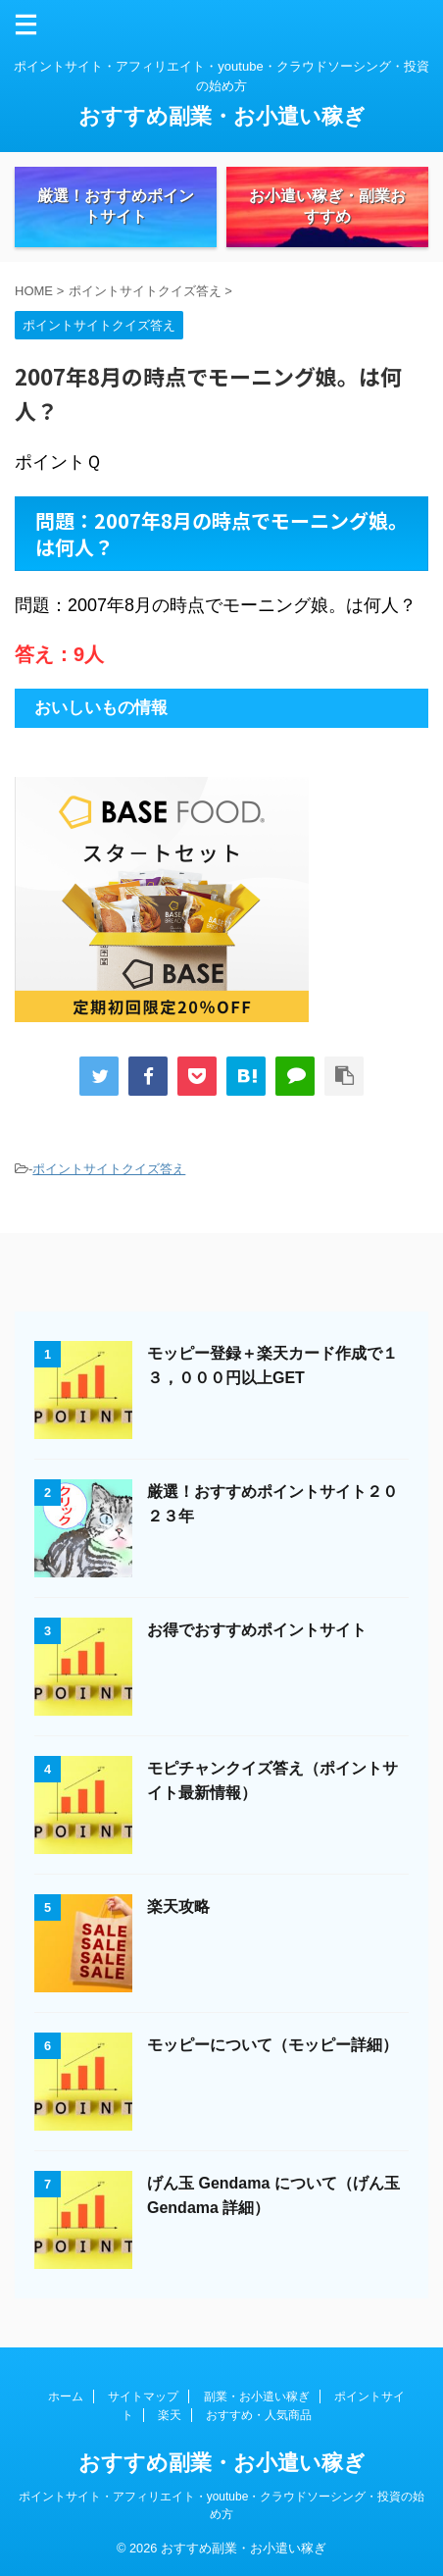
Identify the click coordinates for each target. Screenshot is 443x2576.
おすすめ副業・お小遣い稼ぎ (222, 116)
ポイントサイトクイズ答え (108, 1168)
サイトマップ (143, 2396)
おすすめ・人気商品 (259, 2415)
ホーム (65, 2396)
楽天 (169, 2415)
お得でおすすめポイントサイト (257, 1630)
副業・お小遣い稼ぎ (257, 2396)
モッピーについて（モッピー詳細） (272, 2044)
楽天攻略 (178, 1906)
